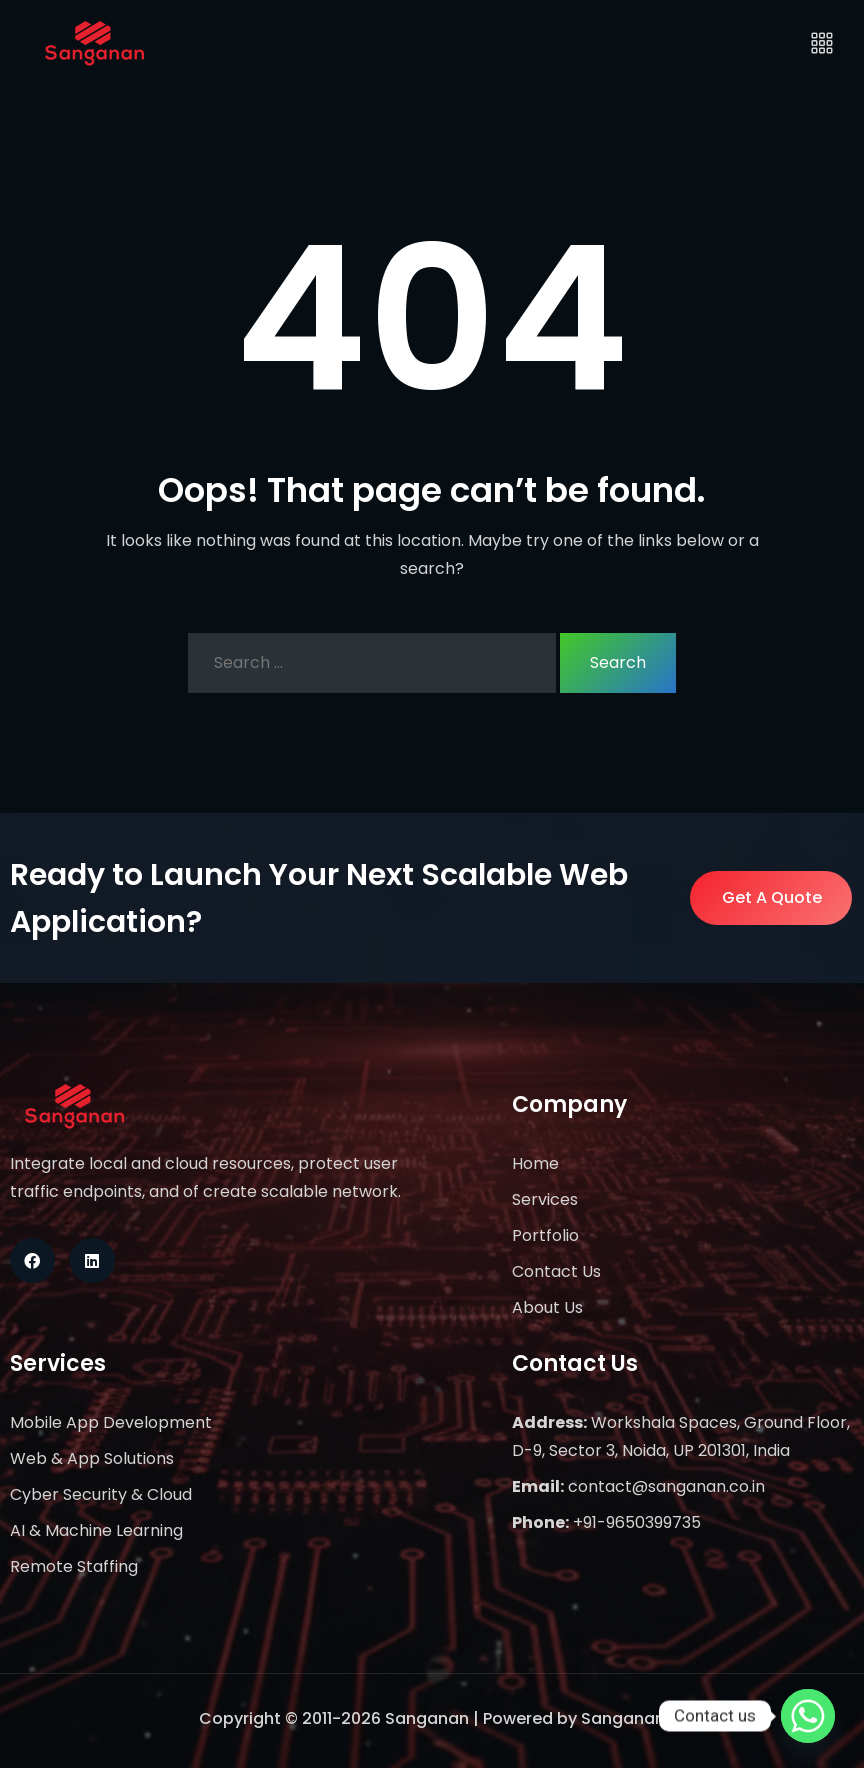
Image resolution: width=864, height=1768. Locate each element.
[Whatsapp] (808, 1716)
